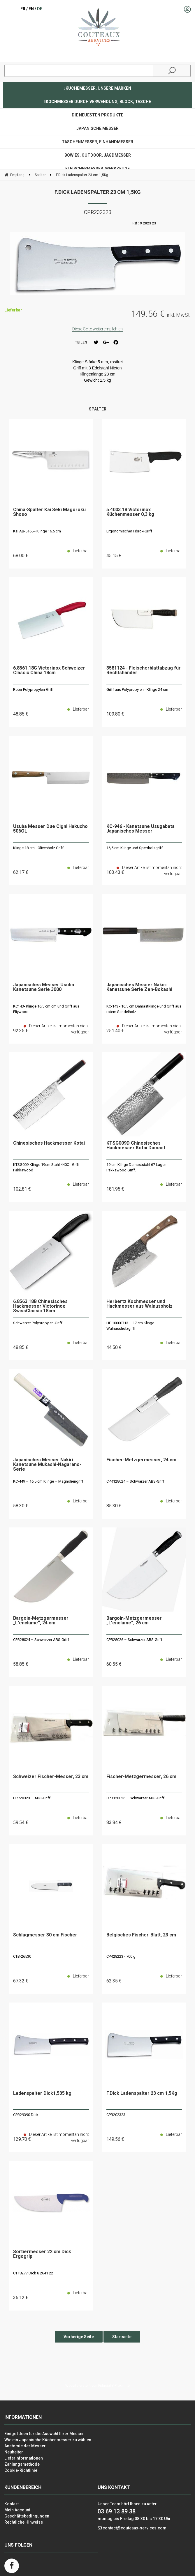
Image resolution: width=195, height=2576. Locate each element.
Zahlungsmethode (22, 2464)
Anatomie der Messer (25, 2446)
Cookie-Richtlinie (20, 2470)
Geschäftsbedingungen (26, 2516)
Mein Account (17, 2510)
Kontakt (11, 2503)
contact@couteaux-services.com (134, 2528)
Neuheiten (14, 2452)
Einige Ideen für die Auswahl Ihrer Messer (44, 2433)
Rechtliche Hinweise (23, 2522)
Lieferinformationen (23, 2458)
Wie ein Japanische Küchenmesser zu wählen (47, 2439)
